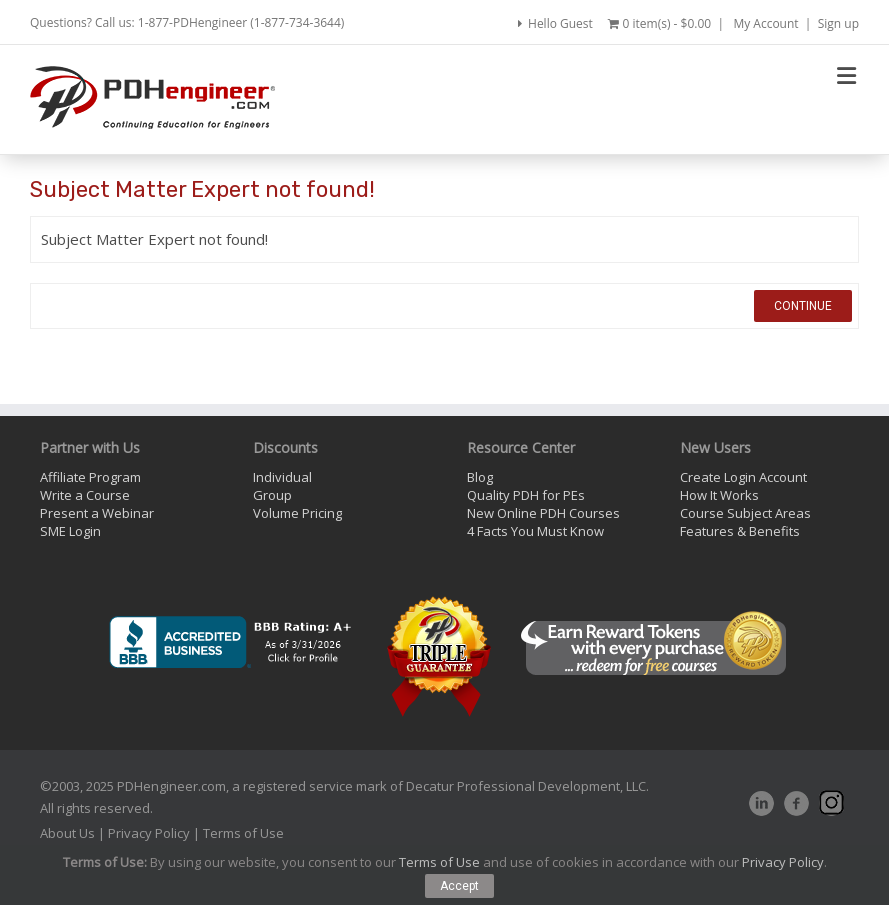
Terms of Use (243, 833)
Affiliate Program (90, 477)
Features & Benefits (740, 531)
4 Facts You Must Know (535, 531)
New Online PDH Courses (543, 513)
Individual (282, 477)
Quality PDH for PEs (526, 495)
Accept (459, 886)
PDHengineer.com (171, 786)
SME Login (70, 531)
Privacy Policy (149, 833)
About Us (67, 833)
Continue (803, 306)
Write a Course (85, 495)
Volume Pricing (297, 513)
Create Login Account (743, 477)
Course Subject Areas (745, 513)
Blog (480, 477)
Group (272, 495)
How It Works (719, 495)
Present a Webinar (97, 513)
